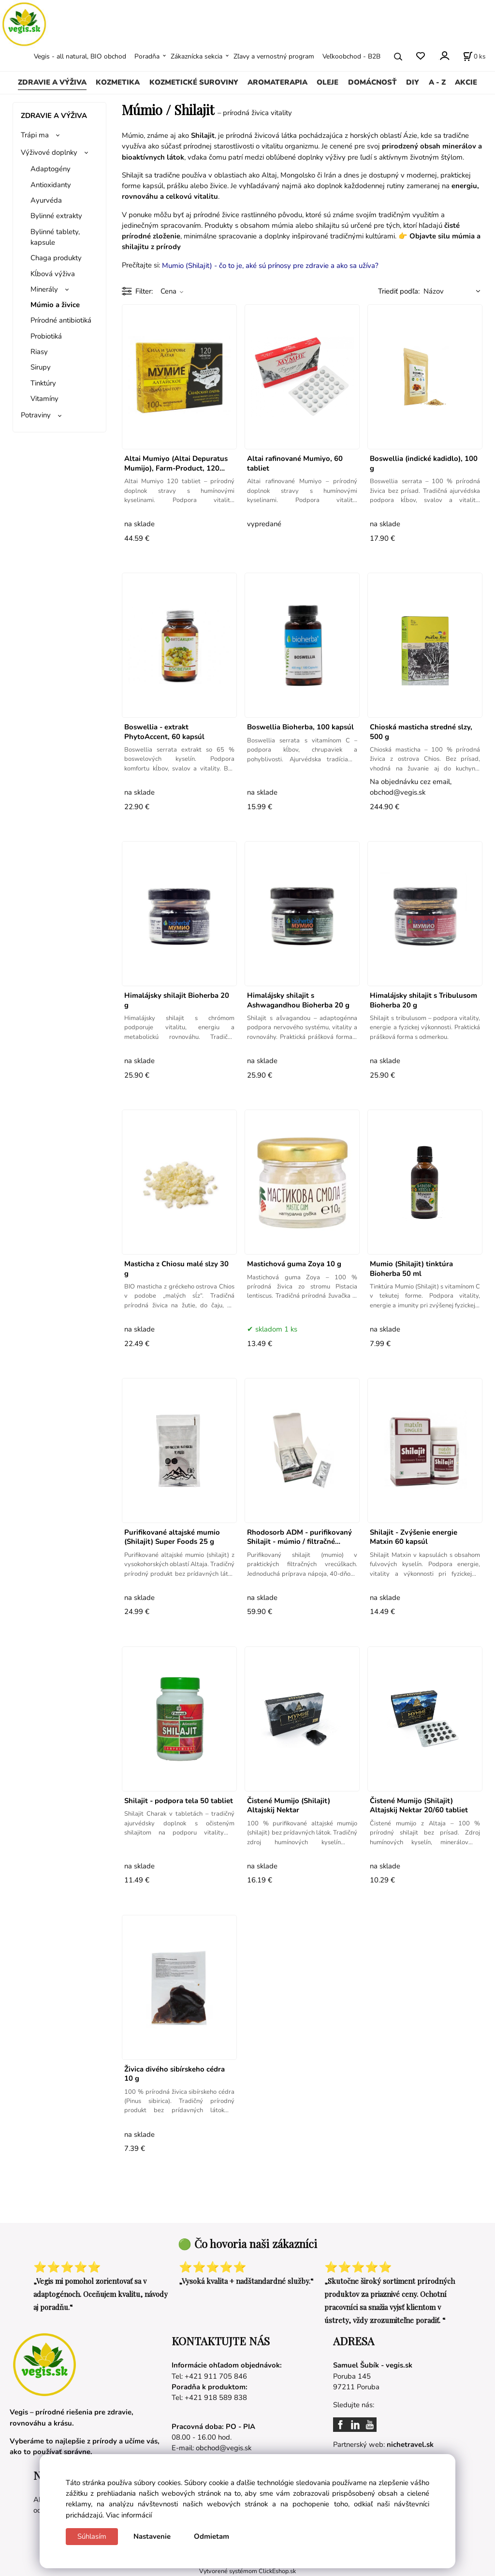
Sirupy (40, 367)
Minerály (44, 289)
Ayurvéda (46, 200)
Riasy (39, 351)
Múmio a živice (55, 305)
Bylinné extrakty (56, 216)
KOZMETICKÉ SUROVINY (193, 82)
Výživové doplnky (49, 152)
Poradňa (147, 56)
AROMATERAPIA (277, 82)
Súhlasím (91, 2536)
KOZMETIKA (118, 82)
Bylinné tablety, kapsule (55, 237)
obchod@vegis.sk (223, 2448)
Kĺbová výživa (52, 274)
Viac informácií (129, 2515)
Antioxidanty (50, 185)
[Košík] (474, 56)
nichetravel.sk (410, 2444)
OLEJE (327, 82)
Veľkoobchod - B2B (351, 56)
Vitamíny (44, 398)
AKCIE (466, 82)
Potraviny (36, 415)
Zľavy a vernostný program (273, 56)
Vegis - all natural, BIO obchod (80, 56)
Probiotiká (46, 336)
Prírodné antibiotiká (60, 320)
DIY (412, 82)
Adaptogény (50, 169)
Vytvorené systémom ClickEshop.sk (247, 2571)
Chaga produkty (56, 258)
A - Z (437, 82)
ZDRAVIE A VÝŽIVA (52, 82)
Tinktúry (43, 383)
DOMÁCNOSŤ (372, 82)
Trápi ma (35, 135)
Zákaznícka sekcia (196, 56)
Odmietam (211, 2536)
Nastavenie (152, 2536)
